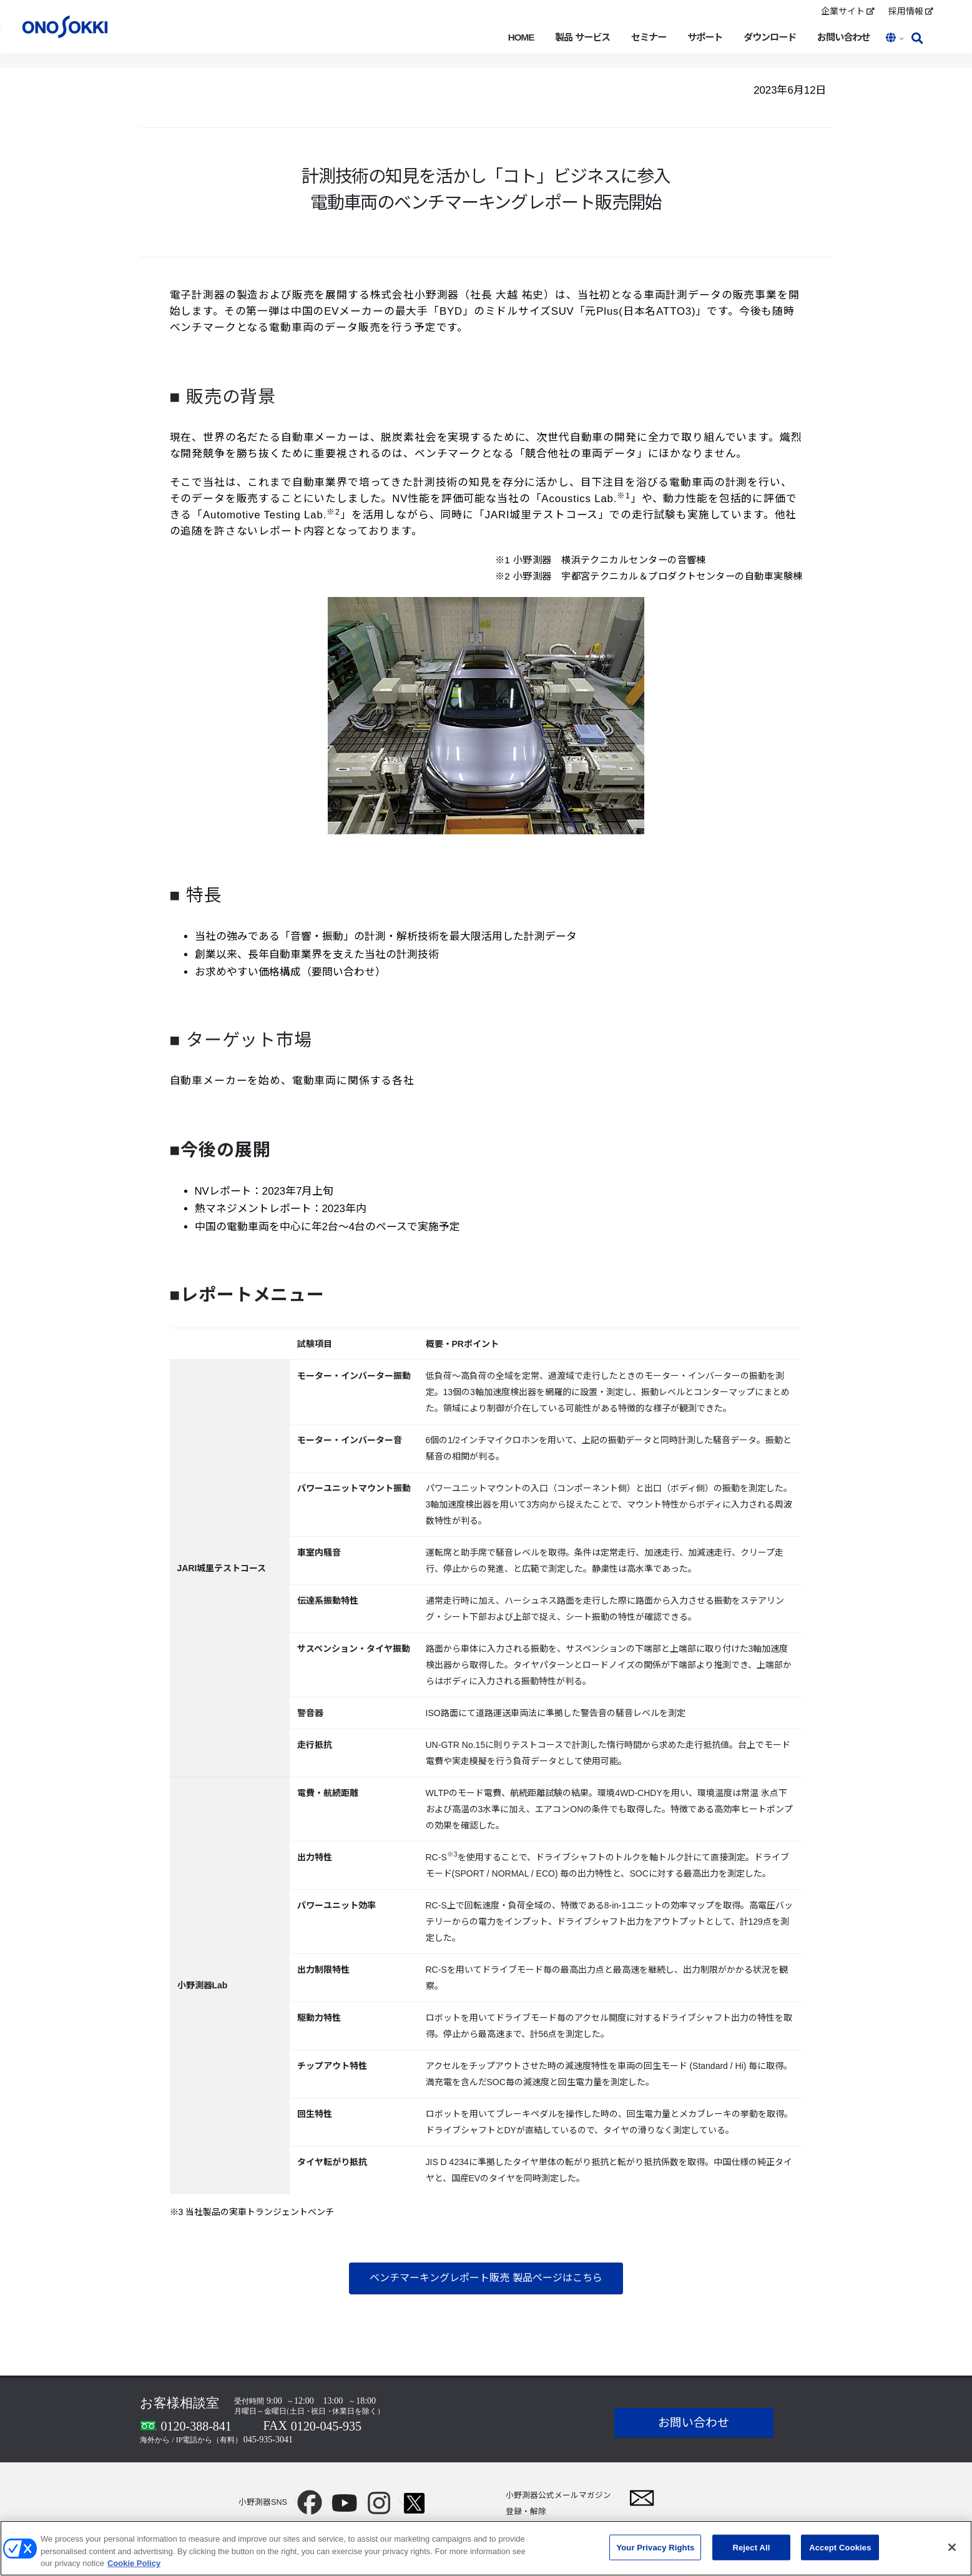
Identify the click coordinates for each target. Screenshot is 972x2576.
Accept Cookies (840, 2552)
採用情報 (910, 11)
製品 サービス (582, 37)
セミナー (648, 37)
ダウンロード (770, 37)
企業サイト (848, 11)
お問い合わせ (843, 37)
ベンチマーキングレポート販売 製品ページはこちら (486, 2278)
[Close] (952, 2551)
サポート (704, 37)
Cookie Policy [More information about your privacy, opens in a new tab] (133, 2568)
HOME (521, 37)
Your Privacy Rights (655, 2552)
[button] (896, 38)
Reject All (751, 2552)
